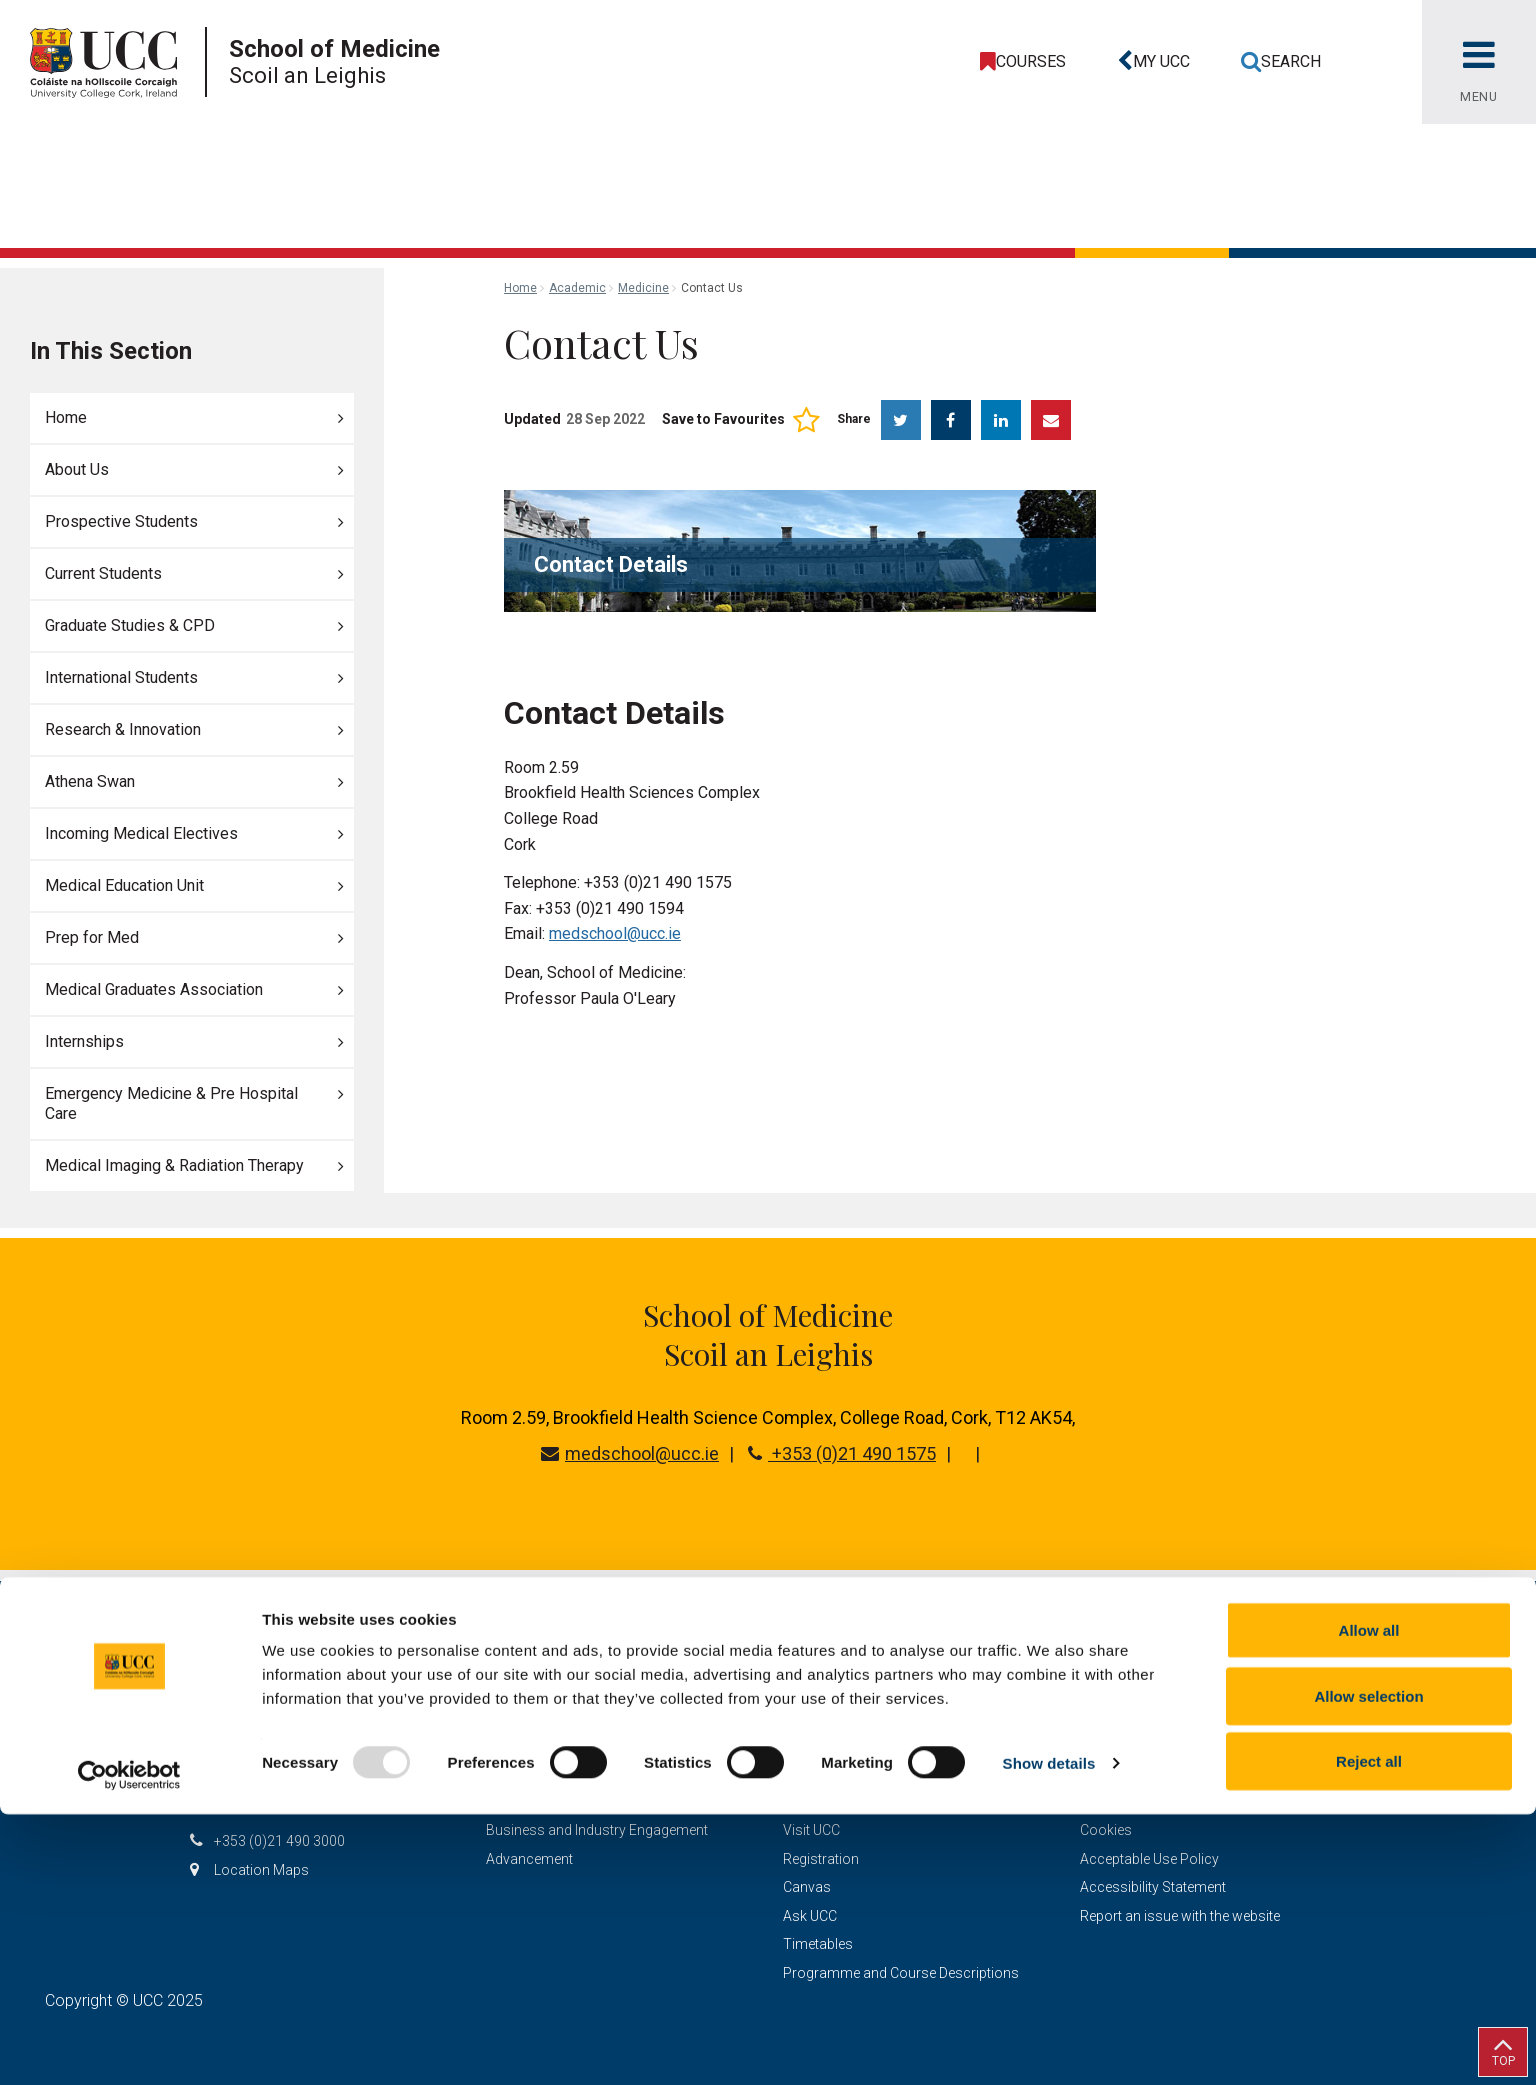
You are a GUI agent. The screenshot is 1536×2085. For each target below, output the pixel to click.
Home (66, 417)
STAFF (804, 1716)
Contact (809, 1773)
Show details (1049, 2033)
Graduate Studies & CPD (130, 625)
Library (804, 1802)
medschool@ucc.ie (615, 933)
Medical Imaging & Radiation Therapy (174, 1165)
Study (504, 1716)
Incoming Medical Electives (141, 833)
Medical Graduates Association (154, 989)
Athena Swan (90, 781)
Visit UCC (811, 1830)
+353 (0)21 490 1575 (842, 1453)
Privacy (1103, 1802)
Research (516, 1745)
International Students (121, 677)
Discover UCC (529, 1773)
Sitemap (1106, 1716)
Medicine (643, 288)
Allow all (1369, 1900)
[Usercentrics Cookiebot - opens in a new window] (129, 2046)
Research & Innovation (123, 729)
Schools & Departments (561, 1802)
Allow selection (1368, 1966)
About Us (77, 469)
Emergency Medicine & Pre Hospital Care (171, 1103)
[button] (1150, 62)
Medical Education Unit (124, 885)
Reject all (1369, 2031)
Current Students (103, 573)
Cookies (1106, 1830)
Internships (84, 1041)
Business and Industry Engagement (597, 1830)
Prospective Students (121, 521)
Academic (577, 288)
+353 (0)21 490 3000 (279, 1841)
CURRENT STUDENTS (852, 1745)
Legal (1096, 1745)
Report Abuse (1122, 1773)
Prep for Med (92, 937)
